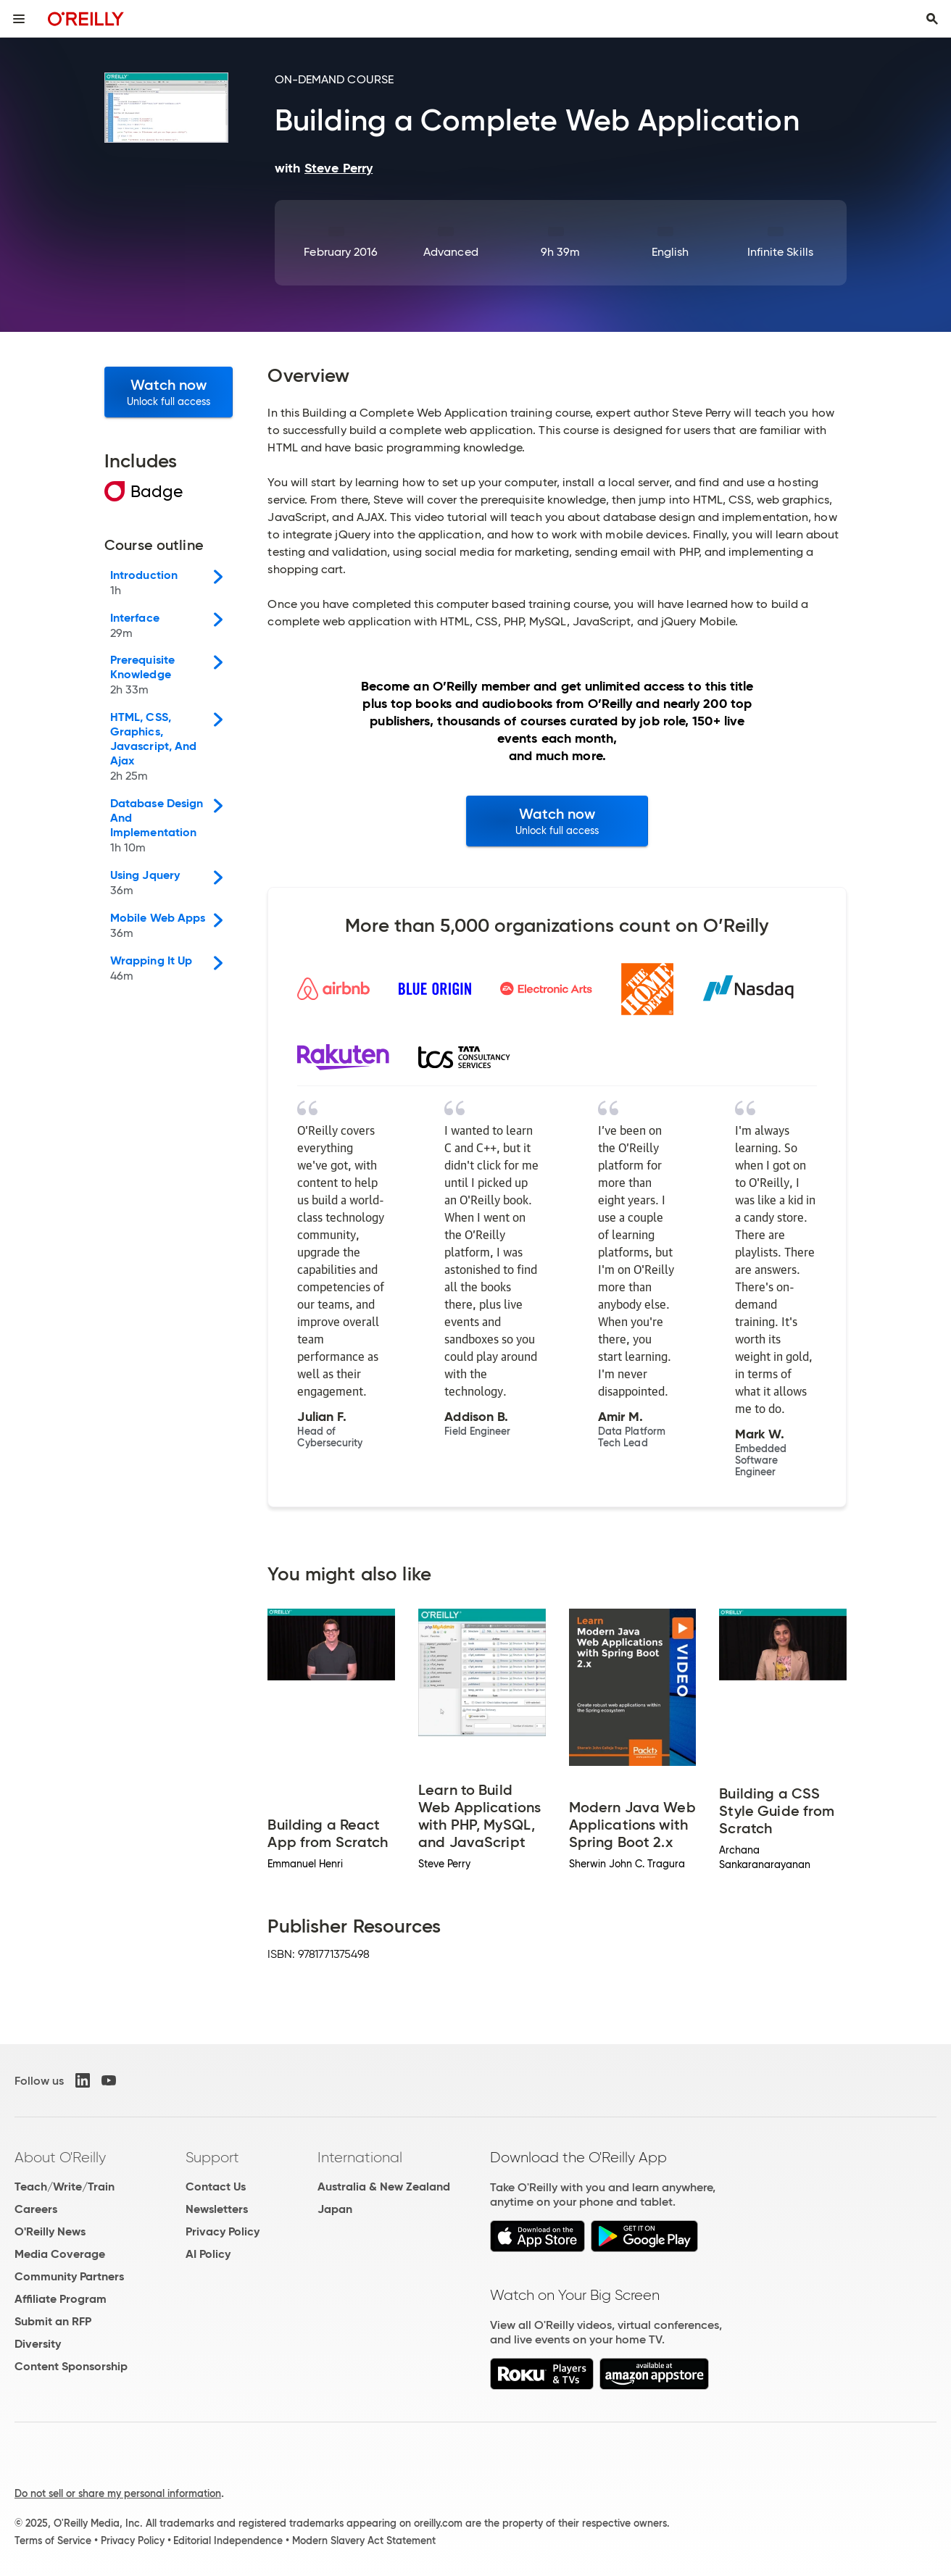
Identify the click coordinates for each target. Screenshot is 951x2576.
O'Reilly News (50, 2231)
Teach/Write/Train (64, 2186)
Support (212, 2157)
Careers (35, 2209)
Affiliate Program (60, 2298)
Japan (334, 2209)
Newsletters (217, 2209)
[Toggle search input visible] (932, 18)
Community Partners (69, 2276)
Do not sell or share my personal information (117, 2493)
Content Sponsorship (71, 2366)
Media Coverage (59, 2254)
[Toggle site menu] (18, 18)
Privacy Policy (222, 2231)
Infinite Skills (780, 252)
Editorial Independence (228, 2540)
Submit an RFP (52, 2321)
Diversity (37, 2343)
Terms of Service (52, 2540)
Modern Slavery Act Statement (364, 2540)
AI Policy (208, 2254)
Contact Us (216, 2186)
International (359, 2157)
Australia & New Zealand (383, 2186)
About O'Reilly (60, 2157)
